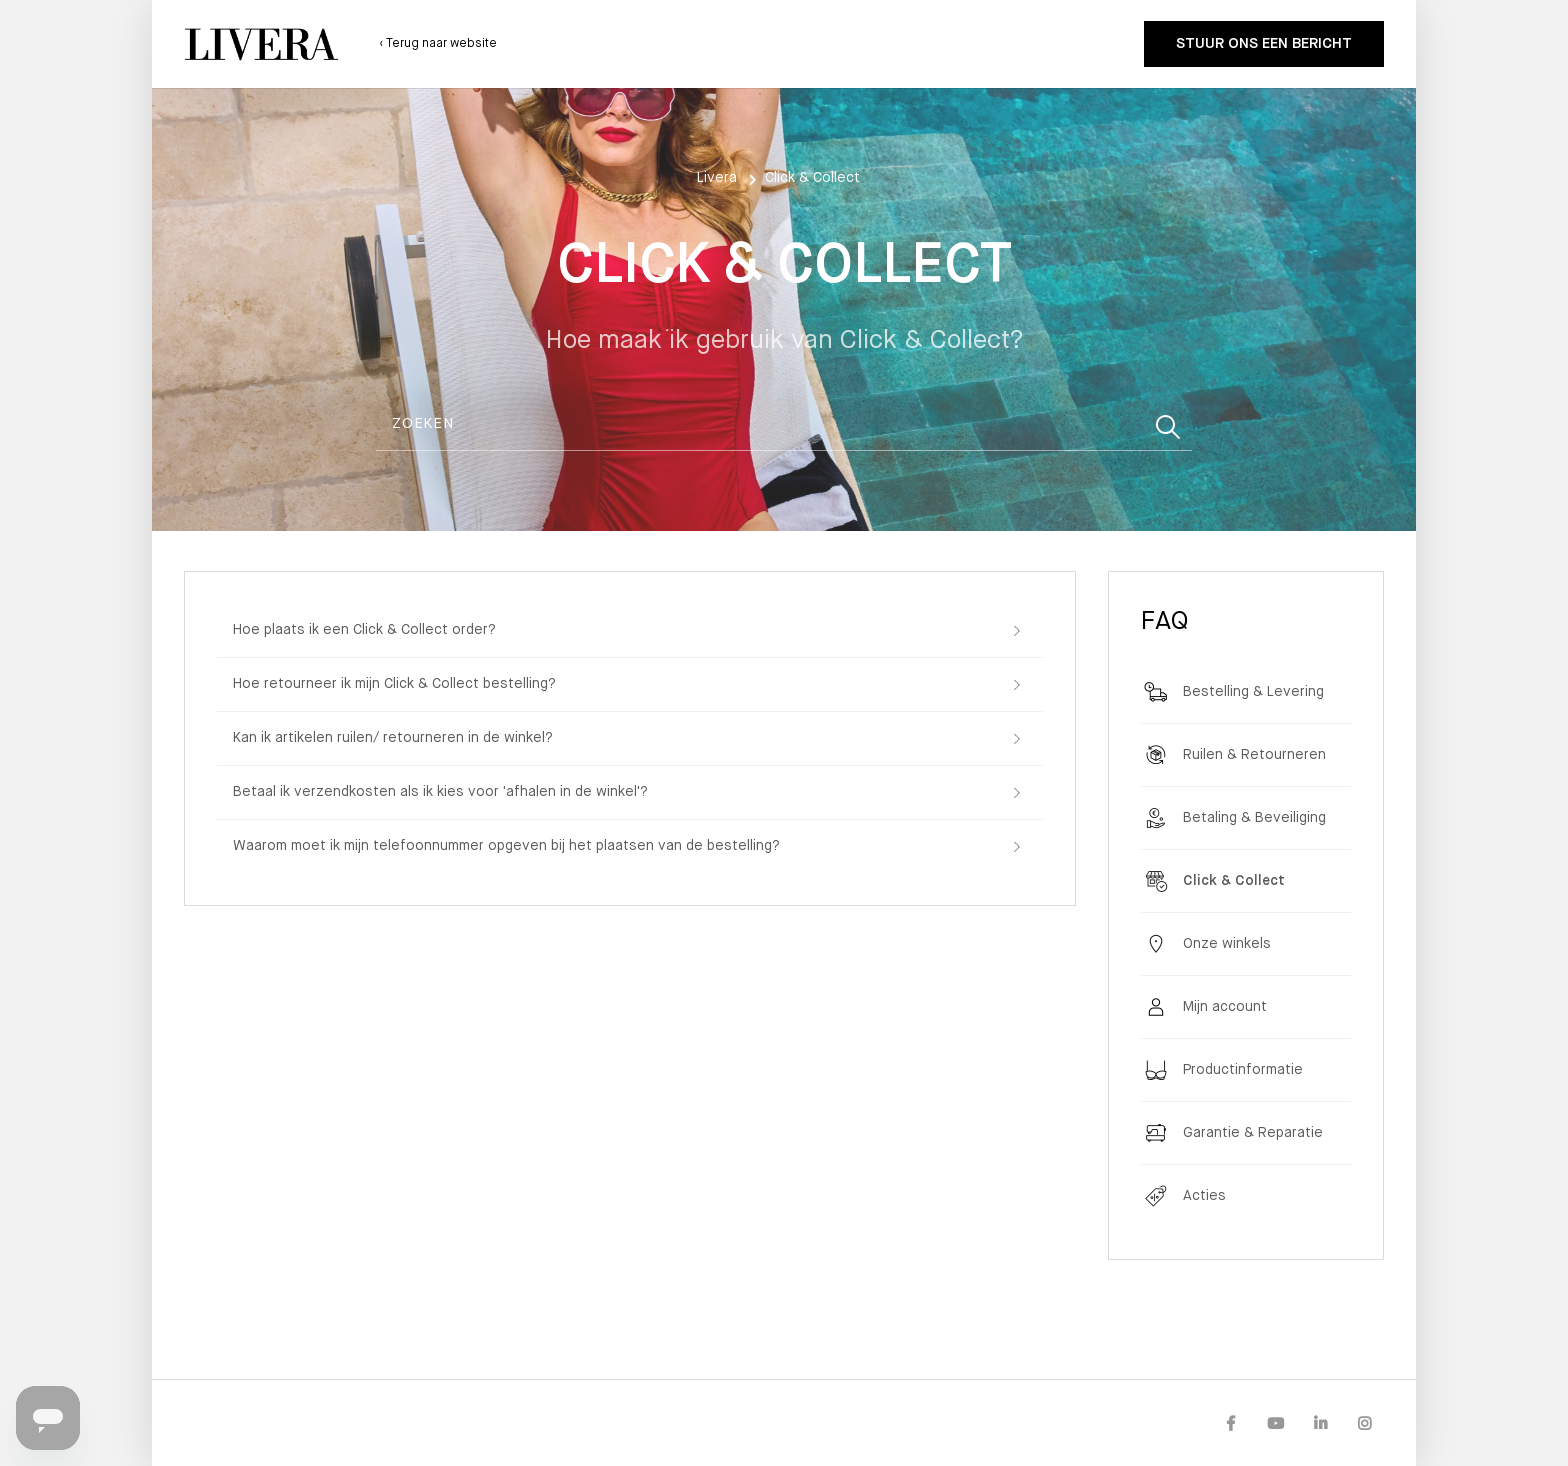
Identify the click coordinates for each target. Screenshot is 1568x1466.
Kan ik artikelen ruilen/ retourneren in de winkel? (393, 738)
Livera (717, 178)
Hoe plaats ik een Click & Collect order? (364, 630)
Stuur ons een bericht (1264, 43)
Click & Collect (812, 178)
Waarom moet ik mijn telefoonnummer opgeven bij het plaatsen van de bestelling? (506, 846)
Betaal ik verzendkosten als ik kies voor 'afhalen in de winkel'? (440, 792)
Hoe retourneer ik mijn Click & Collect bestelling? (394, 684)
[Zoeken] (784, 425)
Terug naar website (440, 44)
